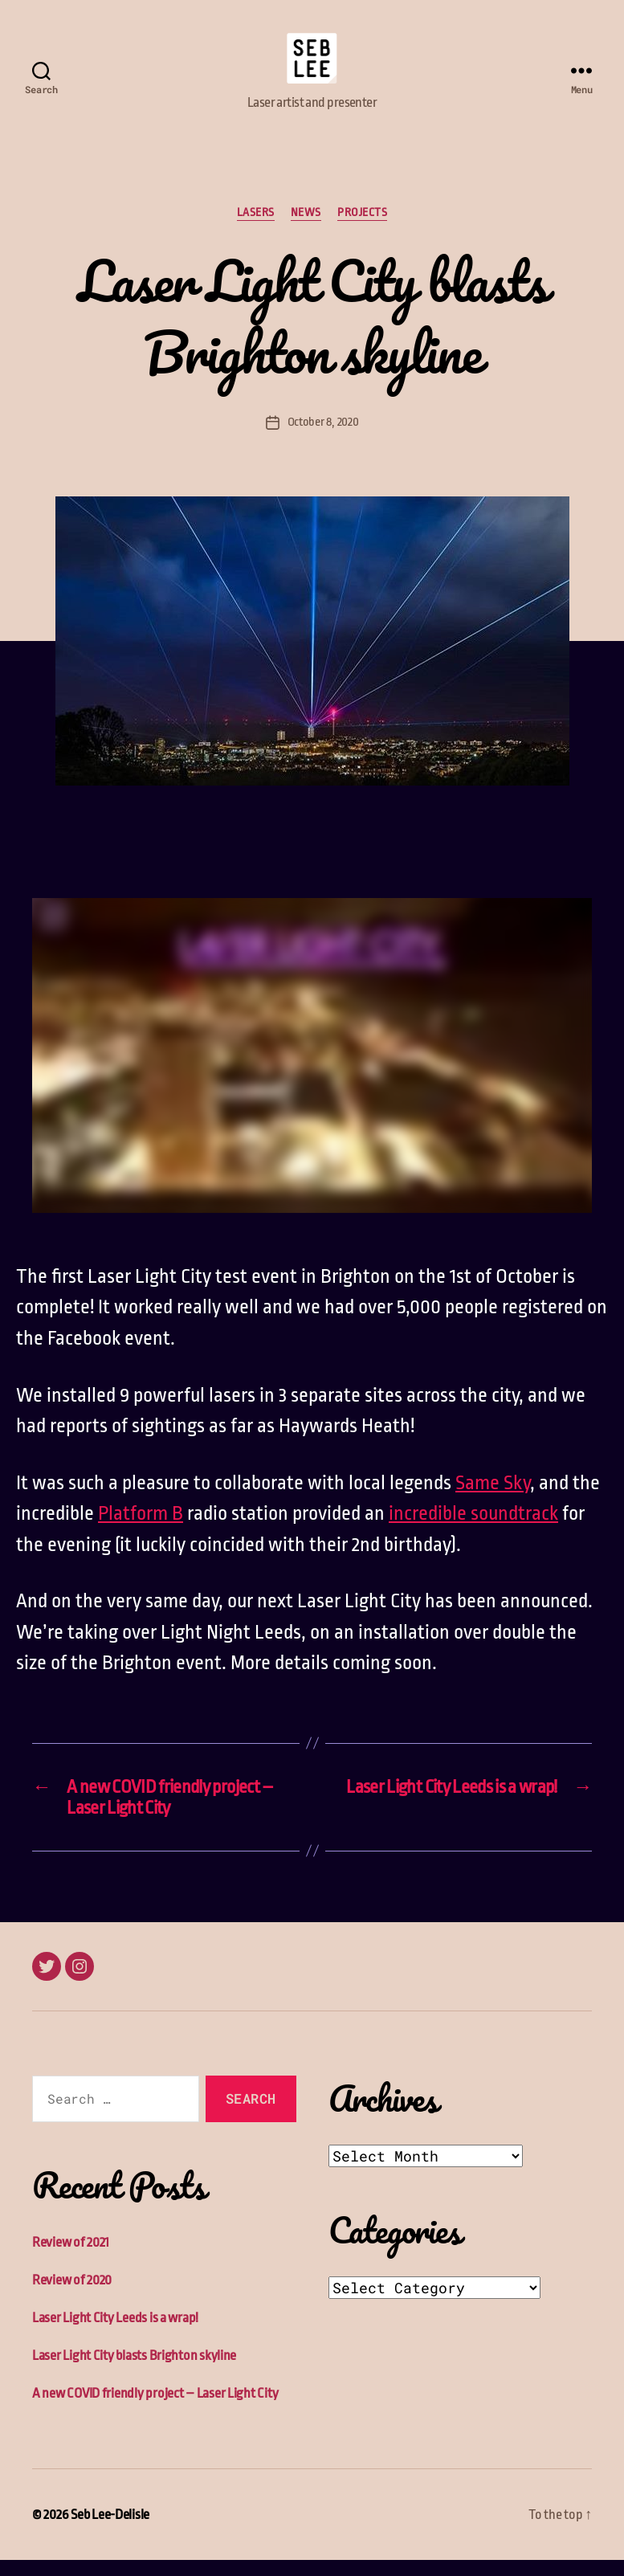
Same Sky (492, 1499)
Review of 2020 (72, 2296)
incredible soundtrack (473, 1529)
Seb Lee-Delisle (110, 2530)
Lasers (256, 228)
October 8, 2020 (323, 438)
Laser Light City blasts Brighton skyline (134, 2371)
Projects (362, 228)
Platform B (140, 1529)
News (306, 228)
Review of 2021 (70, 2258)
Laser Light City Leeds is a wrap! (115, 2333)
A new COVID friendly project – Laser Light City (155, 2409)
